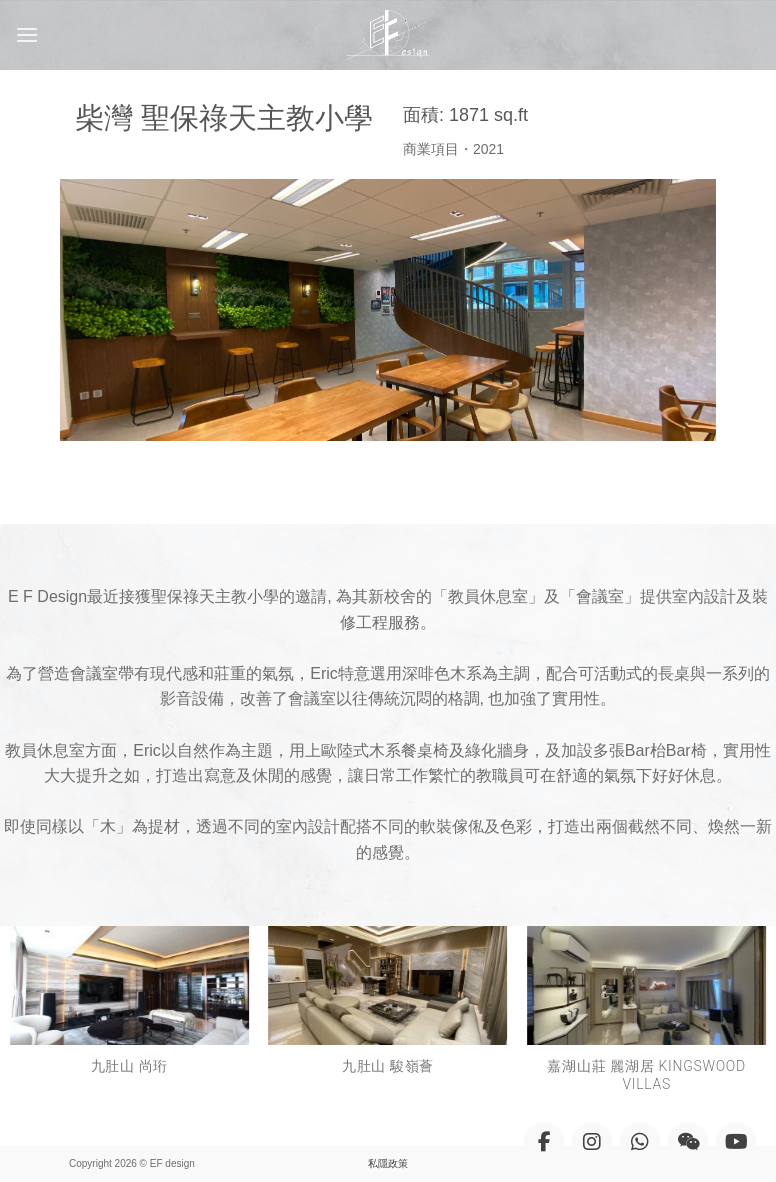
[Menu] (27, 34)
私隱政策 (388, 1163)
